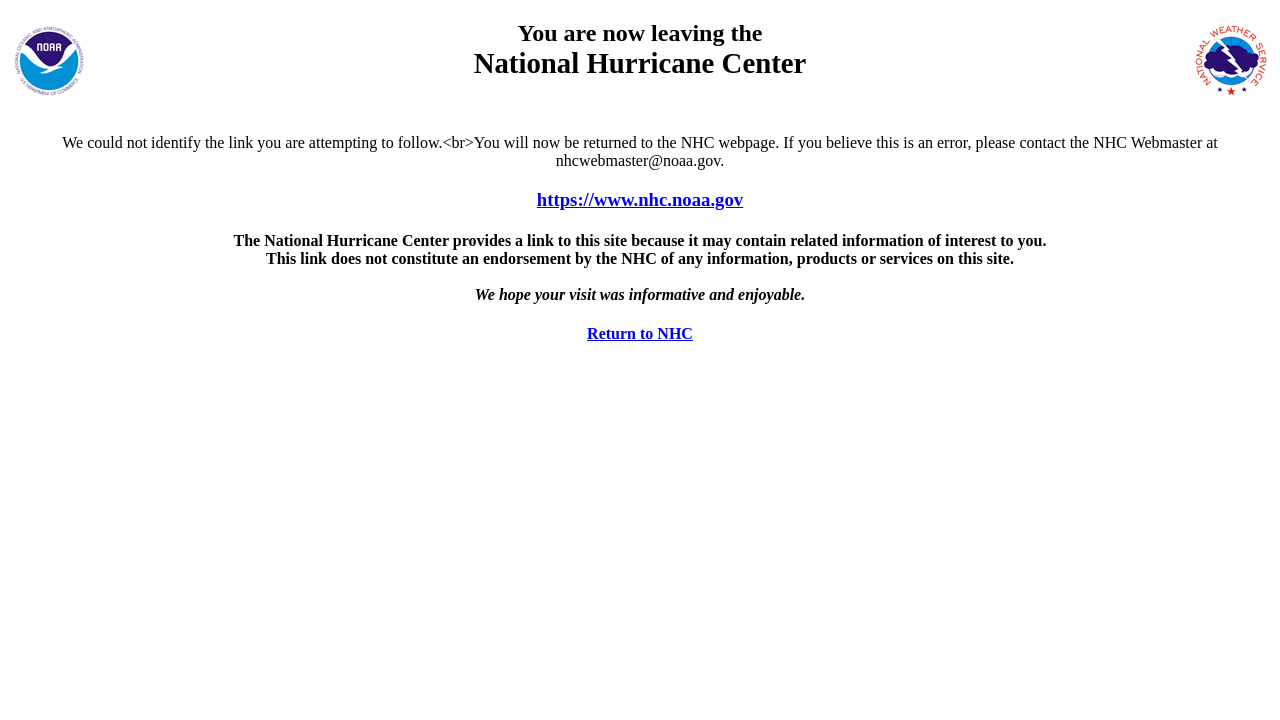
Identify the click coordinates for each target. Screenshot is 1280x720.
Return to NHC (640, 333)
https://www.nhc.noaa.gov (640, 199)
